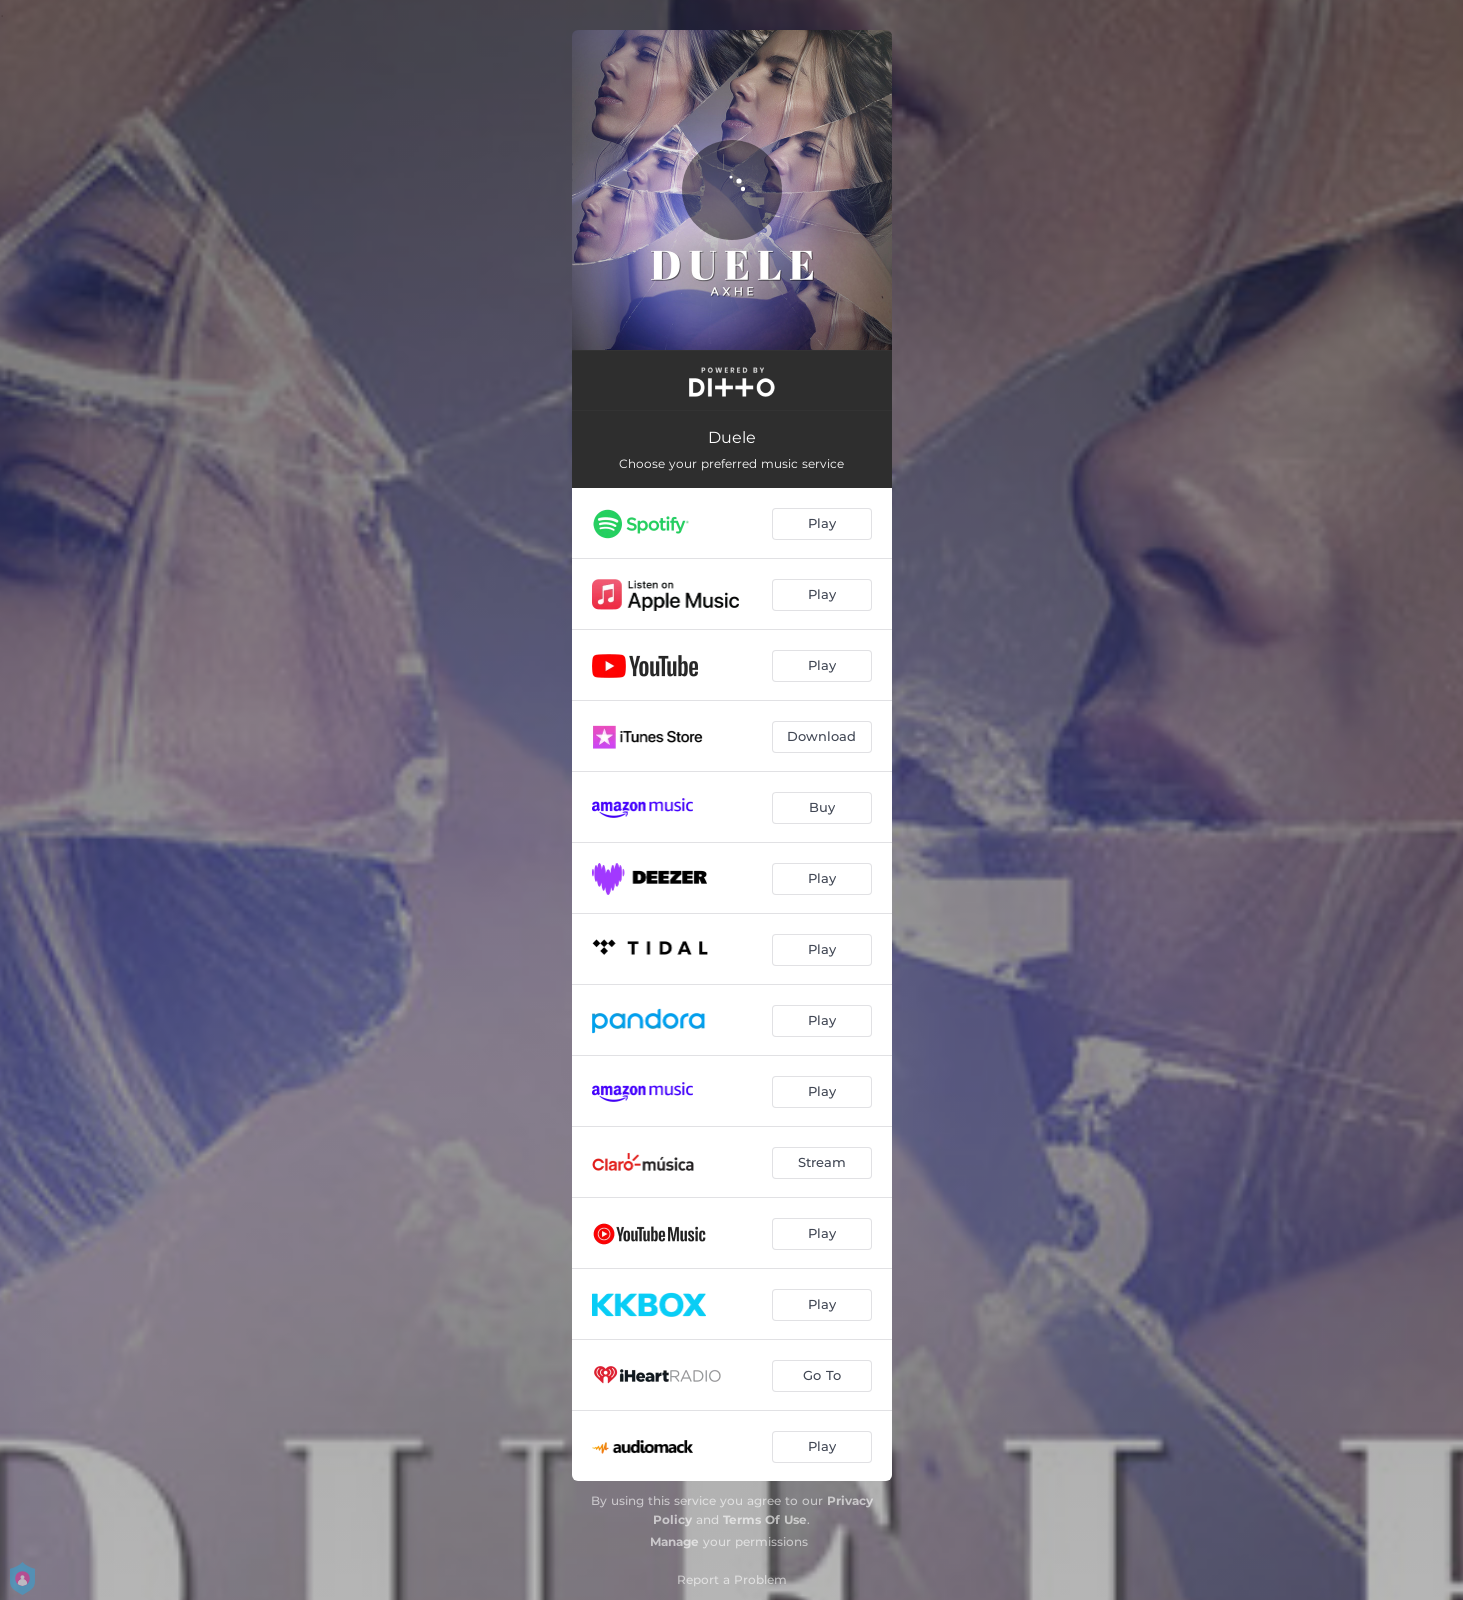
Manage (674, 1541)
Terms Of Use (765, 1519)
